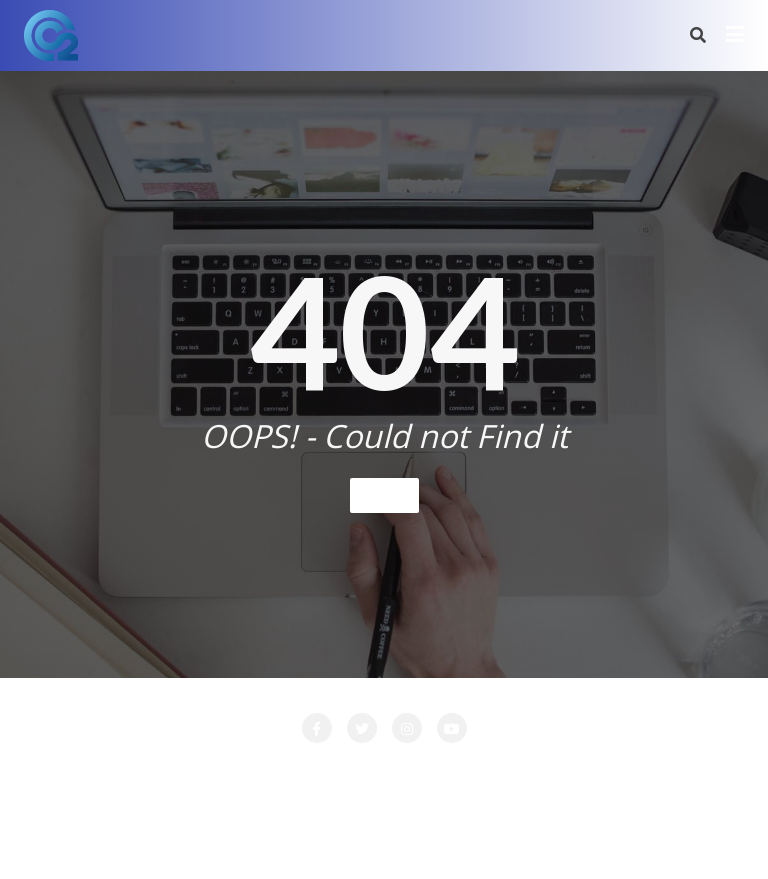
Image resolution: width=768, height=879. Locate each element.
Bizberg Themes (679, 835)
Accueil (57, 771)
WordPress (486, 835)
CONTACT (225, 771)
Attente (136, 771)
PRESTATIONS (389, 796)
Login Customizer (560, 771)
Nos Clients (687, 771)
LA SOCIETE (330, 771)
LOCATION (436, 771)
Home (384, 494)
